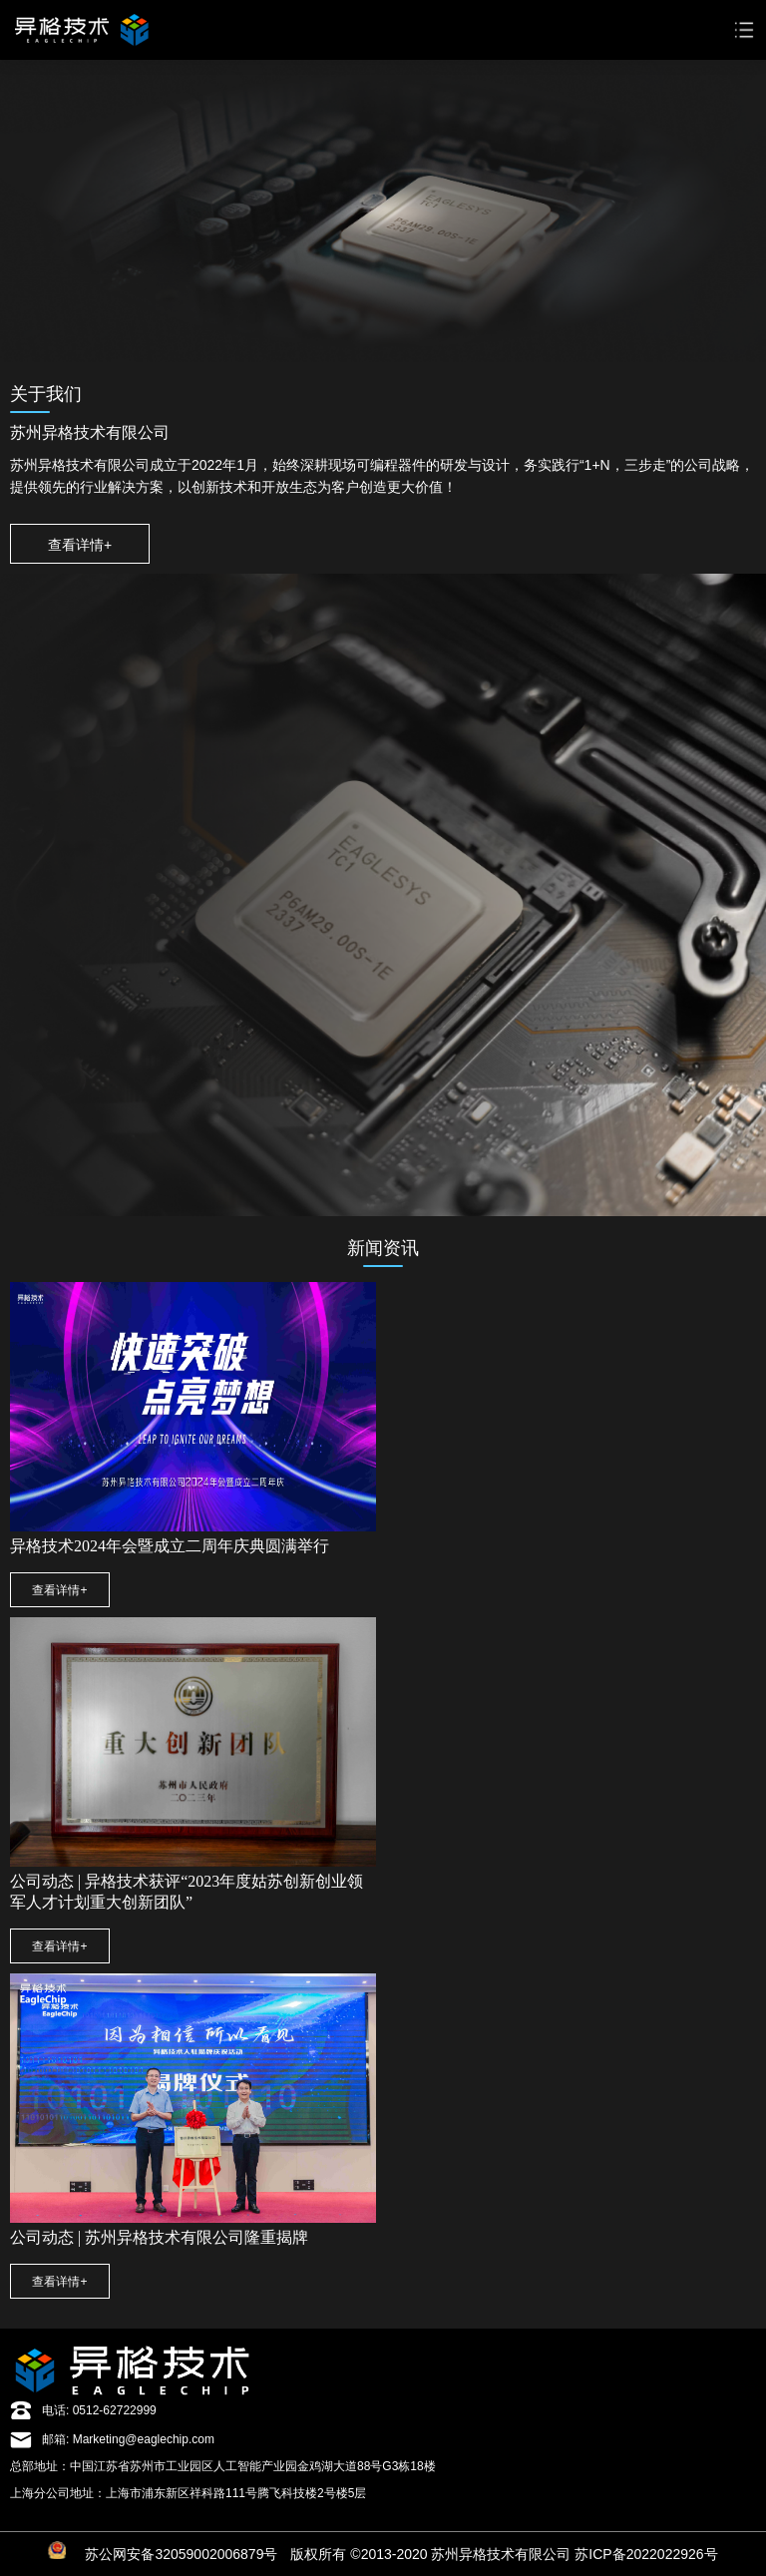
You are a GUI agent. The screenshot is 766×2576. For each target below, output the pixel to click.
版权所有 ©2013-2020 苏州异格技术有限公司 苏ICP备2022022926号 (503, 2554)
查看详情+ (80, 545)
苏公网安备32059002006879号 (181, 2554)
